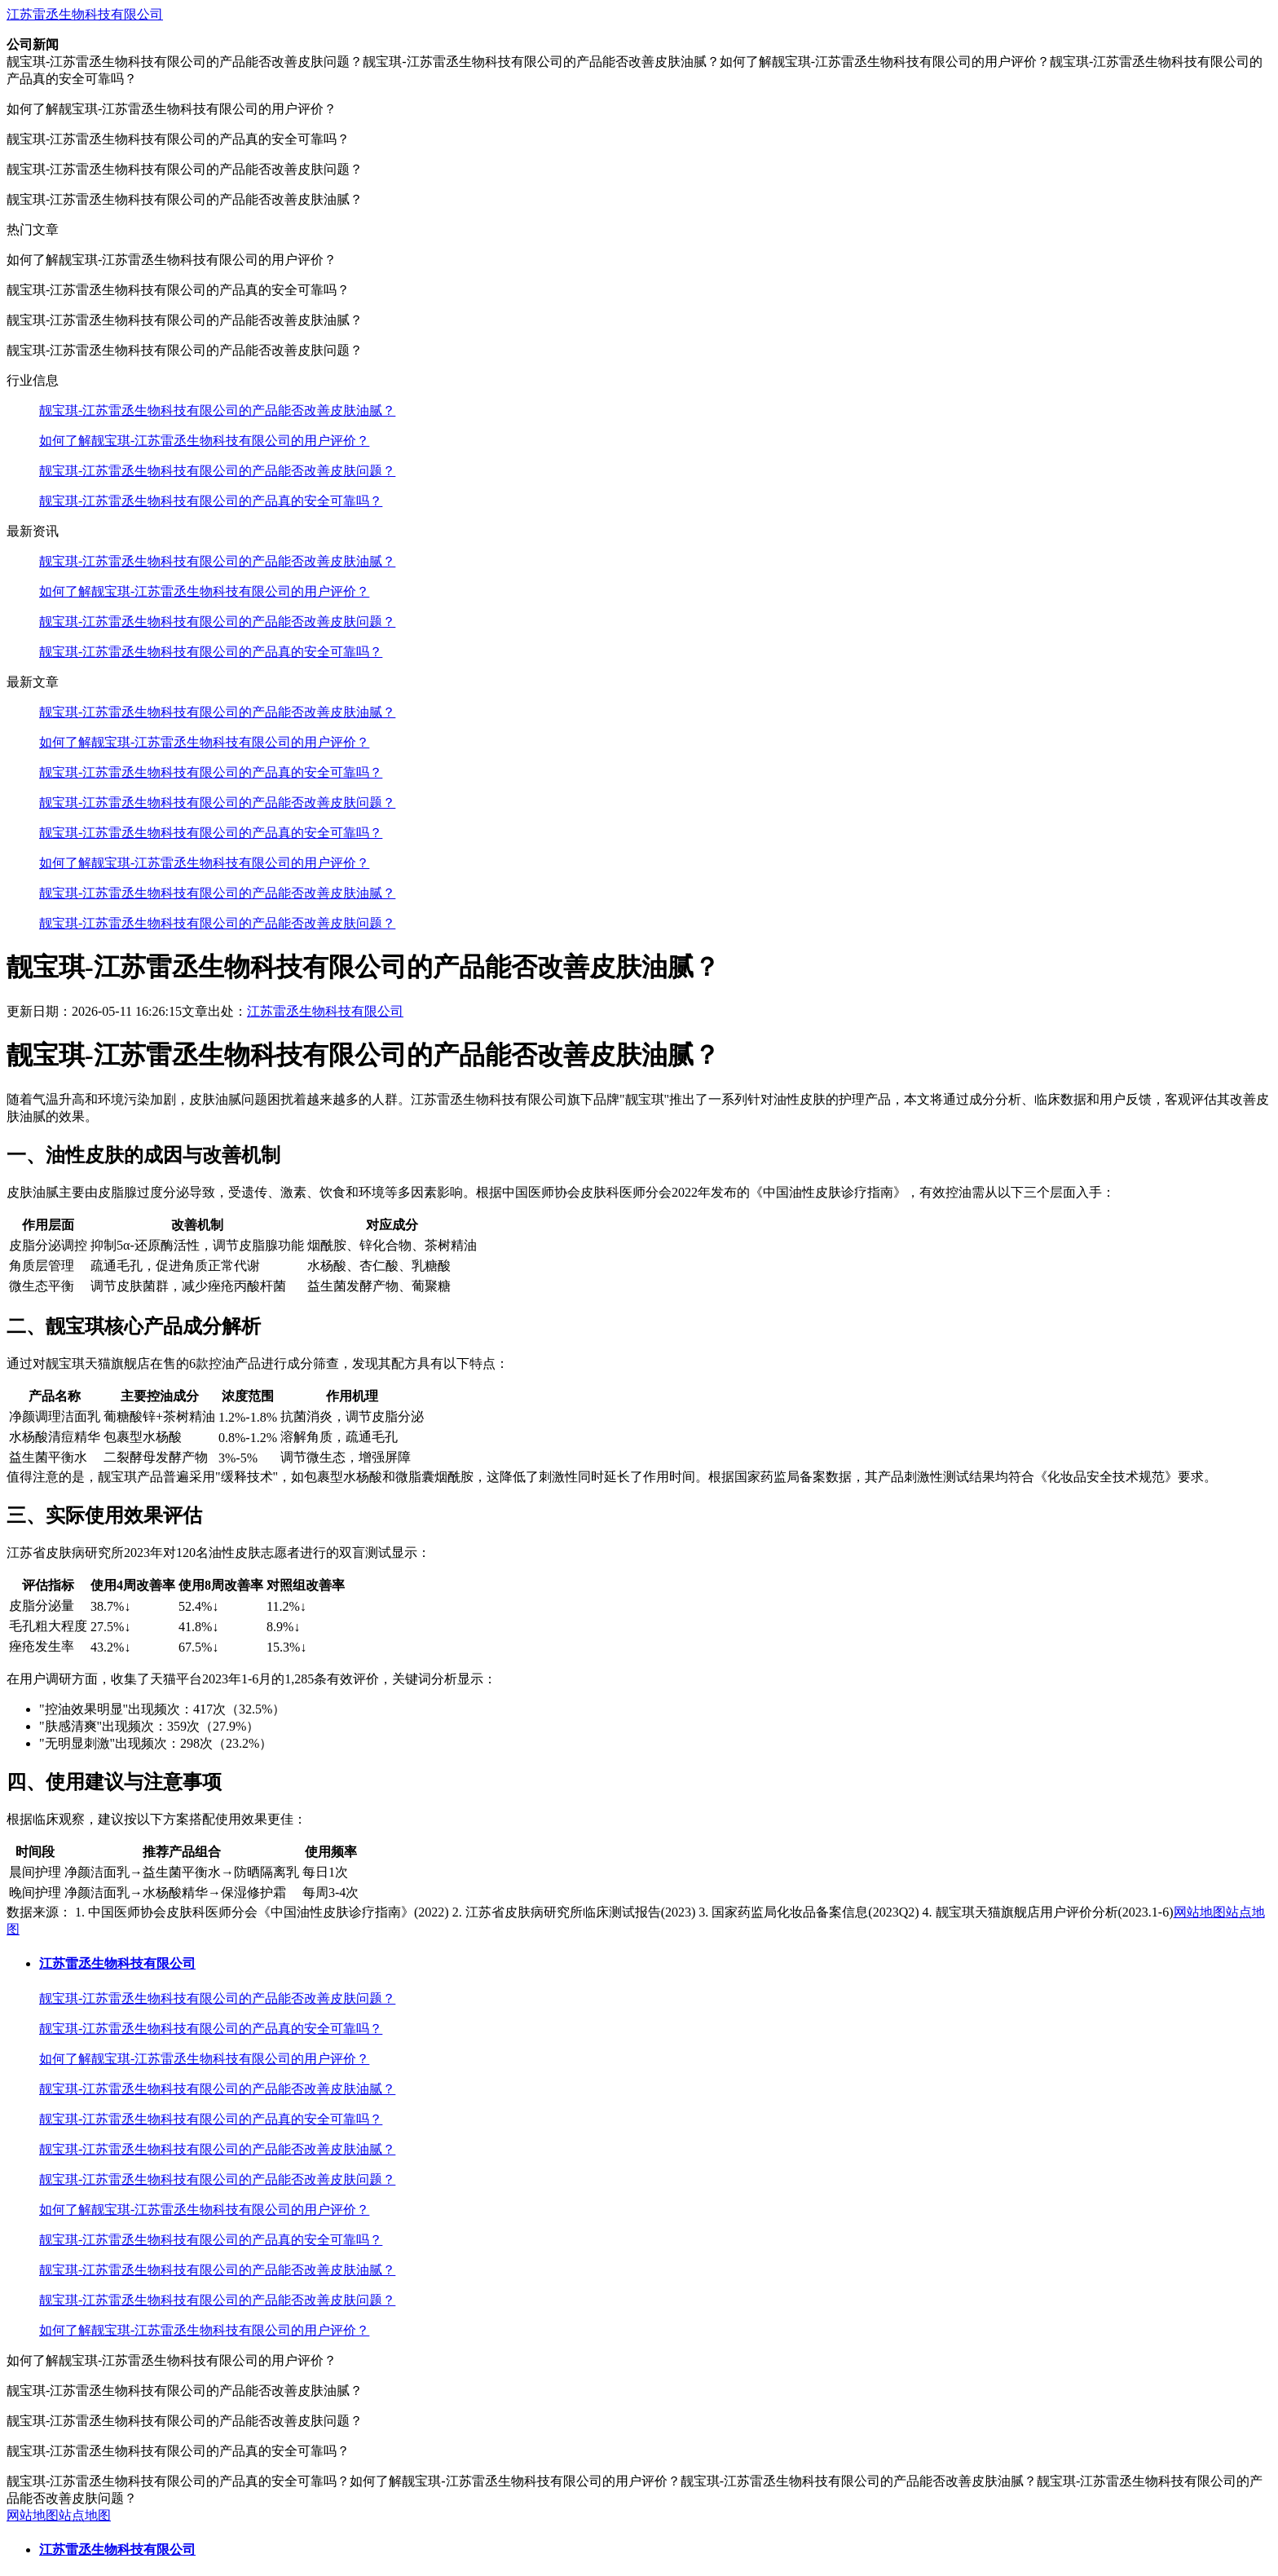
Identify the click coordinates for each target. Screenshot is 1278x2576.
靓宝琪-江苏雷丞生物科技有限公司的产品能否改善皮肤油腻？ (217, 410)
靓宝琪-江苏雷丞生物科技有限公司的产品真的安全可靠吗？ (210, 501)
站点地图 (85, 2515)
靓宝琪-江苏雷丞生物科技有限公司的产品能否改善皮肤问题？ (217, 471)
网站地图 (1200, 1912)
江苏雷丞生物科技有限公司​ (85, 14)
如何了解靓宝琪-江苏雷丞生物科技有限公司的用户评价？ (204, 441)
